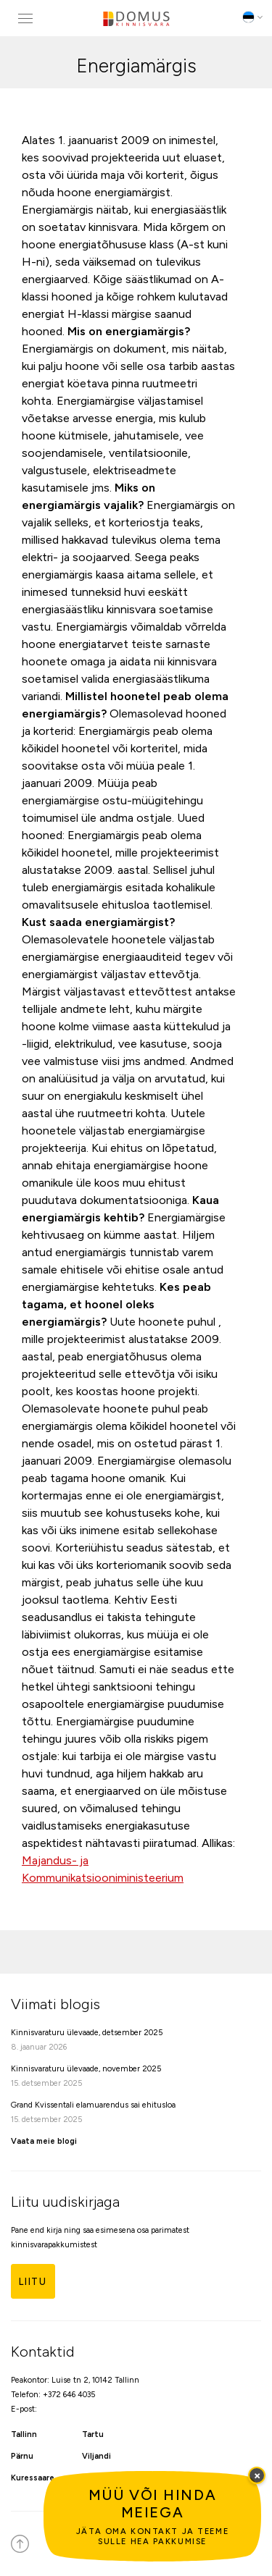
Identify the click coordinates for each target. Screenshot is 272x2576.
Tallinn (24, 2434)
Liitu (33, 2281)
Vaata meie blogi (44, 2141)
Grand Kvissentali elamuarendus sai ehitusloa (93, 2105)
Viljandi (96, 2456)
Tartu (93, 2434)
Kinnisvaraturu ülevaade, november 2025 (86, 2069)
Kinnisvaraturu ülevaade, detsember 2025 (86, 2032)
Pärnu (22, 2456)
